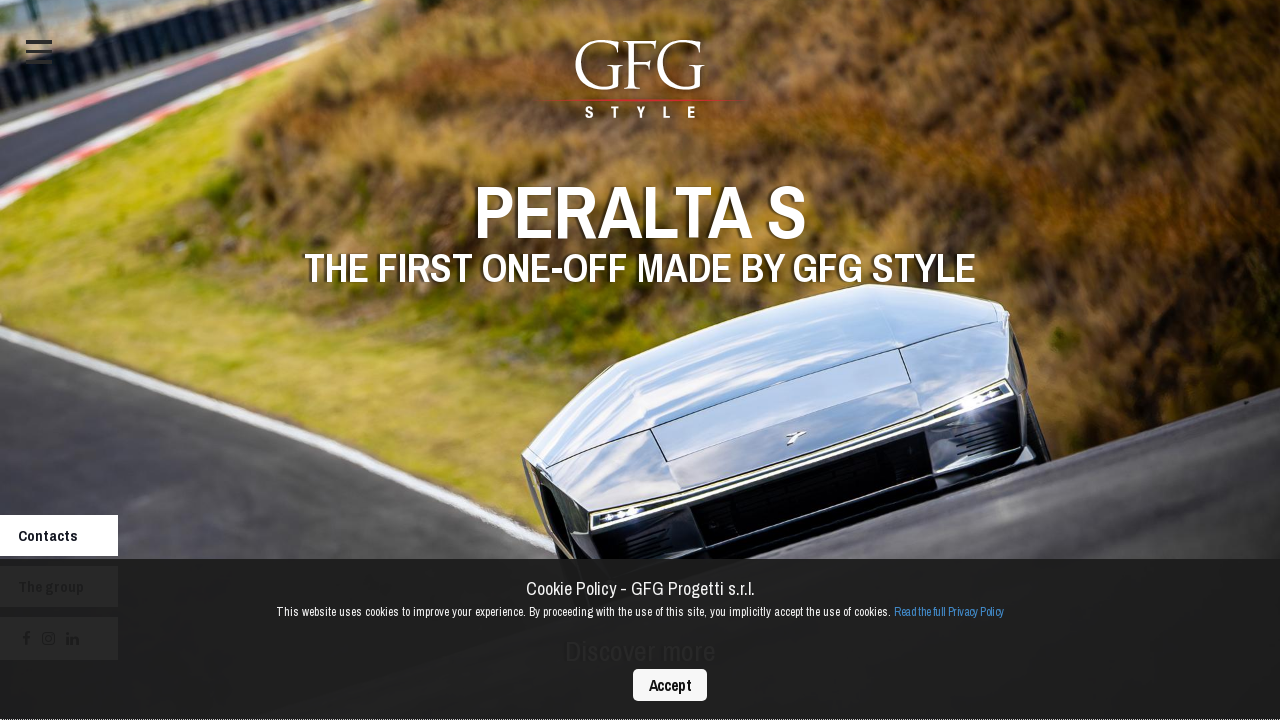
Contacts (48, 535)
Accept (670, 685)
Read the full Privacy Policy (948, 612)
